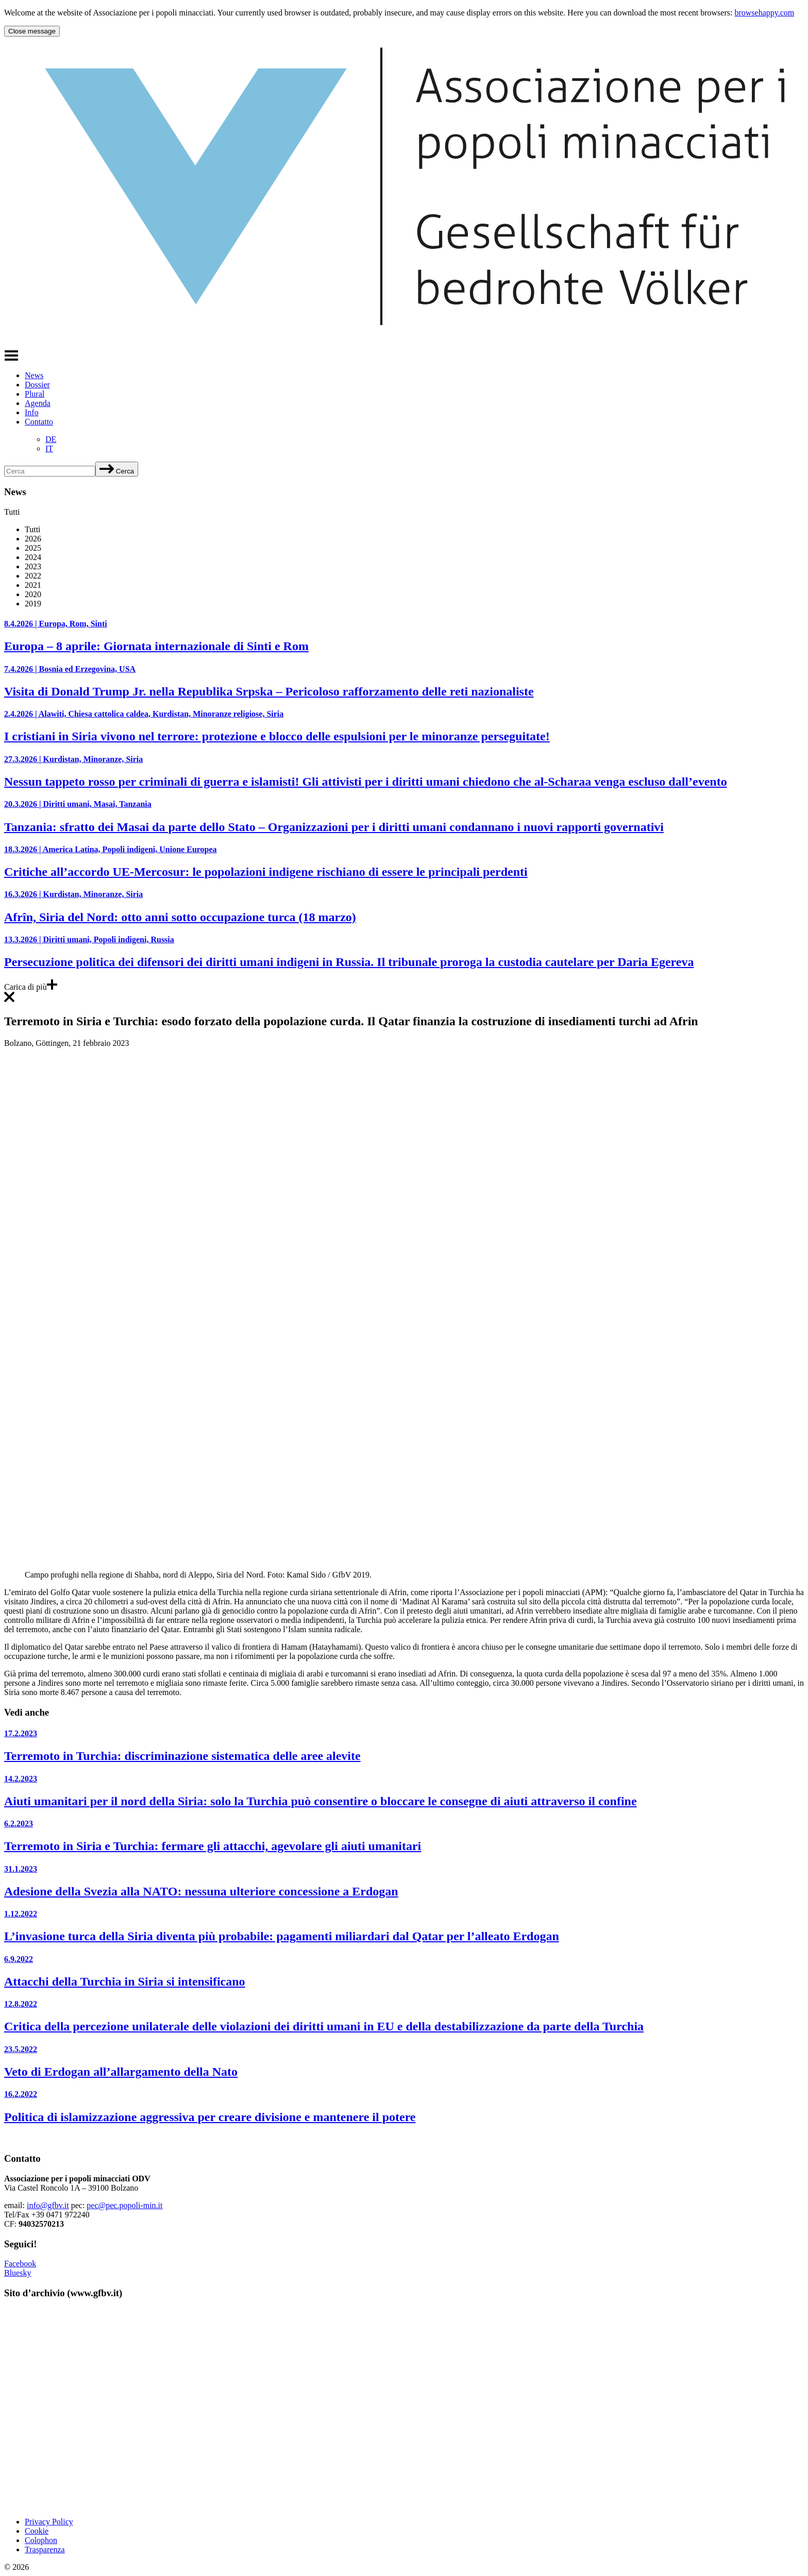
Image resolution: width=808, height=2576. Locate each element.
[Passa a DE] (50, 439)
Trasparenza (45, 2549)
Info (32, 412)
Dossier (37, 384)
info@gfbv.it (48, 2205)
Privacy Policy (49, 2521)
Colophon (41, 2540)
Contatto (39, 421)
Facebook (20, 2263)
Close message (32, 31)
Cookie (36, 2531)
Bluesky (17, 2272)
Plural (34, 393)
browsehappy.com (764, 12)
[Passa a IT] (49, 448)
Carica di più (30, 986)
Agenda (37, 403)
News (34, 375)
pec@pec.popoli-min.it (124, 2205)
